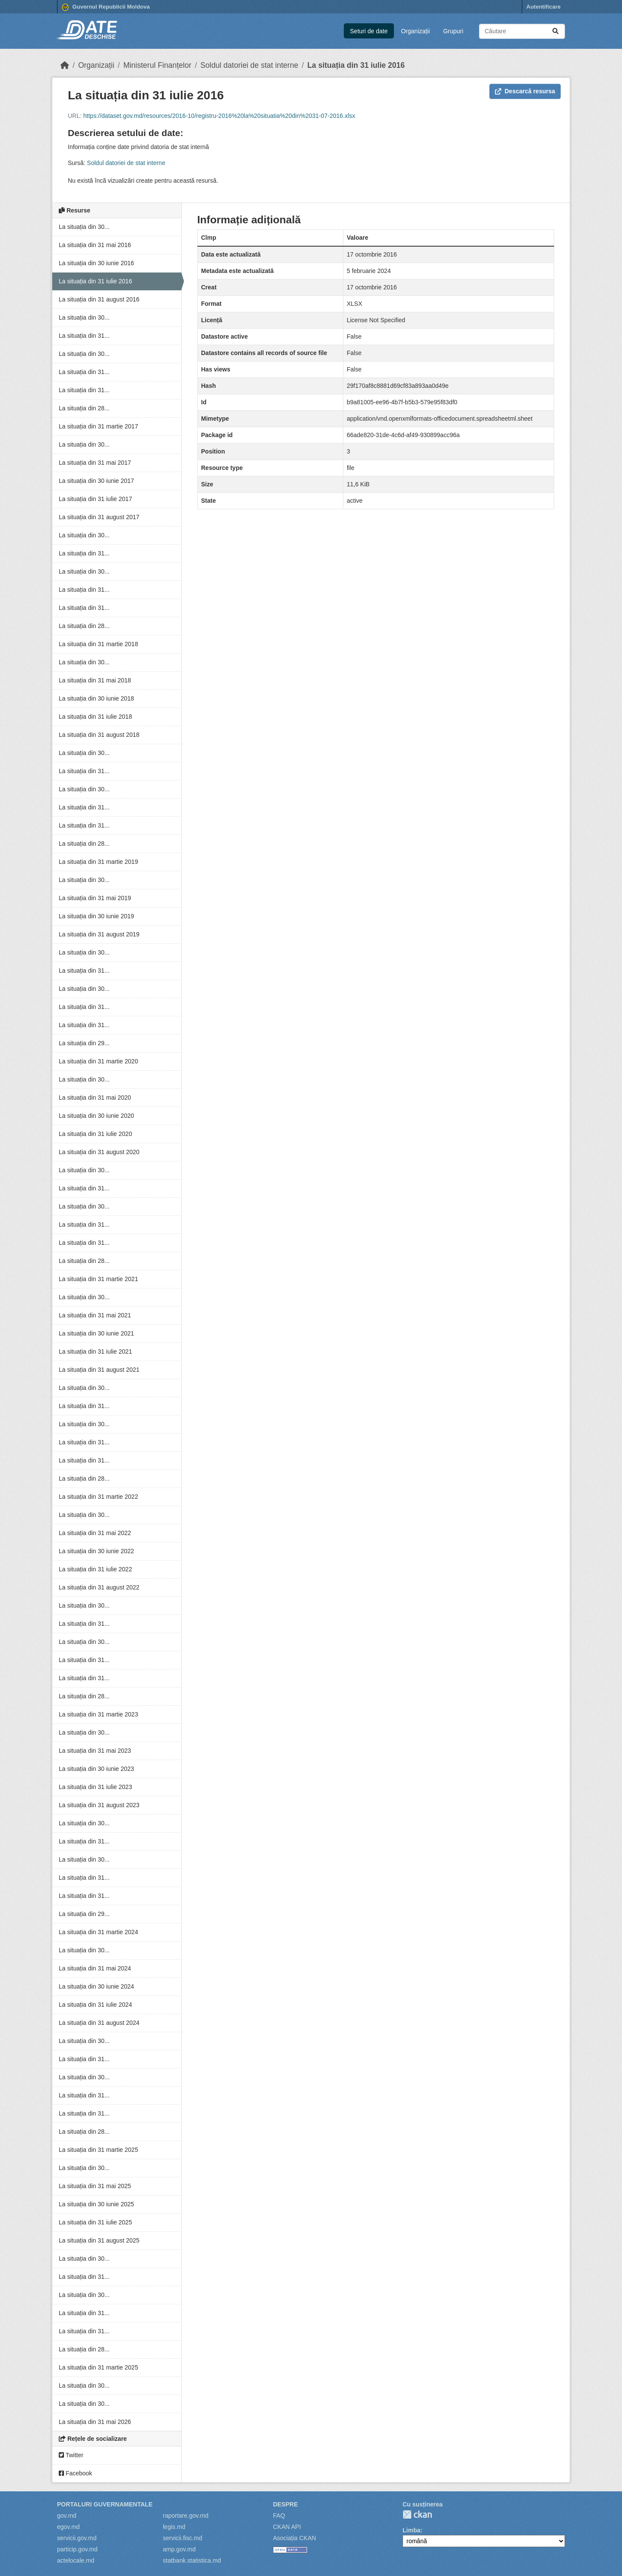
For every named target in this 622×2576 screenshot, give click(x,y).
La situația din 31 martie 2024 (98, 1932)
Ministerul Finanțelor (157, 65)
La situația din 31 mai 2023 (95, 1750)
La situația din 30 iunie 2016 (96, 263)
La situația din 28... (84, 408)
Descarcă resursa (525, 91)
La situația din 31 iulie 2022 (95, 1569)
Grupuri (453, 31)
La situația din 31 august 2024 (99, 2022)
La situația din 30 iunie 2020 (96, 1115)
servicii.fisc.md (182, 2538)
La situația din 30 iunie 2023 (96, 1768)
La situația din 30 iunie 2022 (96, 1551)
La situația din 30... (84, 226)
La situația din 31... (84, 335)
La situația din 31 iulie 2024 (95, 2004)
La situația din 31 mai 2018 (95, 680)
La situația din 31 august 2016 (99, 299)
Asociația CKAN (294, 2538)
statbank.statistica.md (192, 2560)
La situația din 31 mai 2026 (95, 2421)
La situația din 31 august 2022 (99, 1587)
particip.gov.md (77, 2549)
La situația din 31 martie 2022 (98, 1496)
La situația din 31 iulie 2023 (95, 1786)
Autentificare (544, 6)
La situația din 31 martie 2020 (98, 1061)
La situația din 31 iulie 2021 (95, 1351)
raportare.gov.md (186, 2515)
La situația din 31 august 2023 (99, 1805)
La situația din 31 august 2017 (99, 517)
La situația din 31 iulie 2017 (95, 498)
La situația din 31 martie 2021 (98, 1278)
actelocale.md (75, 2560)
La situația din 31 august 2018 (99, 734)
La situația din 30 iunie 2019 (96, 916)
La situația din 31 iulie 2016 (356, 65)
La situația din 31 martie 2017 (98, 426)
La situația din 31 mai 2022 (95, 1532)
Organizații (415, 31)
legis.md (174, 2526)
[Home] (64, 65)
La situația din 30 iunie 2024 (96, 1986)
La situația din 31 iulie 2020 (95, 1133)
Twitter (71, 2455)
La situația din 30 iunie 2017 (96, 480)
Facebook (75, 2473)
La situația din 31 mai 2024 (95, 1968)
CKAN (417, 2514)
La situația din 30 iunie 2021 (96, 1333)
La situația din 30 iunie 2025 (96, 2204)
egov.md (68, 2526)
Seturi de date (368, 31)
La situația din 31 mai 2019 (95, 898)
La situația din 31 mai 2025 (95, 2186)
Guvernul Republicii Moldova (106, 7)
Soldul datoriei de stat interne (249, 65)
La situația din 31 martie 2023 (98, 1714)
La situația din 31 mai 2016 (95, 244)
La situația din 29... (84, 1043)
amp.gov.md (179, 2549)
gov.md (66, 2515)
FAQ (279, 2515)
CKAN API (287, 2526)
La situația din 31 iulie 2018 (95, 716)
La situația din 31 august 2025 (99, 2240)
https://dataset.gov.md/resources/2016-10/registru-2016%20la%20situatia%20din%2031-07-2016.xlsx (219, 115)
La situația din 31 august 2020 (99, 1151)
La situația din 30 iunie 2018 (96, 698)
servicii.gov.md (77, 2538)
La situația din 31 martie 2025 (98, 2149)
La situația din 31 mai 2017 (95, 462)
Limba (411, 2530)
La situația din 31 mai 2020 (95, 1097)
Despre (285, 2504)
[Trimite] (555, 31)
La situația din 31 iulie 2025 (95, 2222)
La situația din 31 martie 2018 (98, 644)
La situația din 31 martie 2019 (98, 861)
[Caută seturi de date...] (522, 31)
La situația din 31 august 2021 (99, 1369)
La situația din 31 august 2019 (99, 934)
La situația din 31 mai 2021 (95, 1315)
